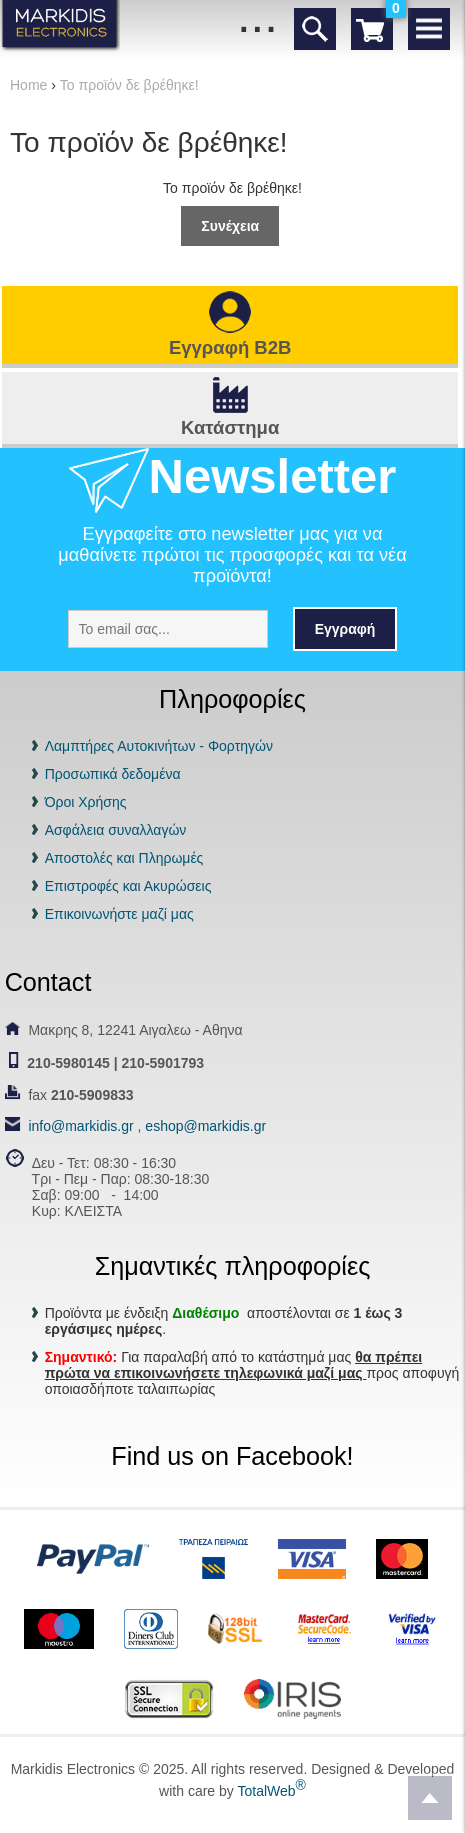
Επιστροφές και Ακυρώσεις (128, 886)
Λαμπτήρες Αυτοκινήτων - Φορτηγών (159, 746)
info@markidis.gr (80, 1126)
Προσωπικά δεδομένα (113, 774)
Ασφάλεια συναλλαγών (116, 830)
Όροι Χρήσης (86, 802)
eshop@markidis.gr (205, 1126)
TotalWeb (271, 1791)
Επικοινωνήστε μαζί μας (119, 914)
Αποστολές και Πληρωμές (124, 858)
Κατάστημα (230, 427)
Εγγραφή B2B (230, 347)
